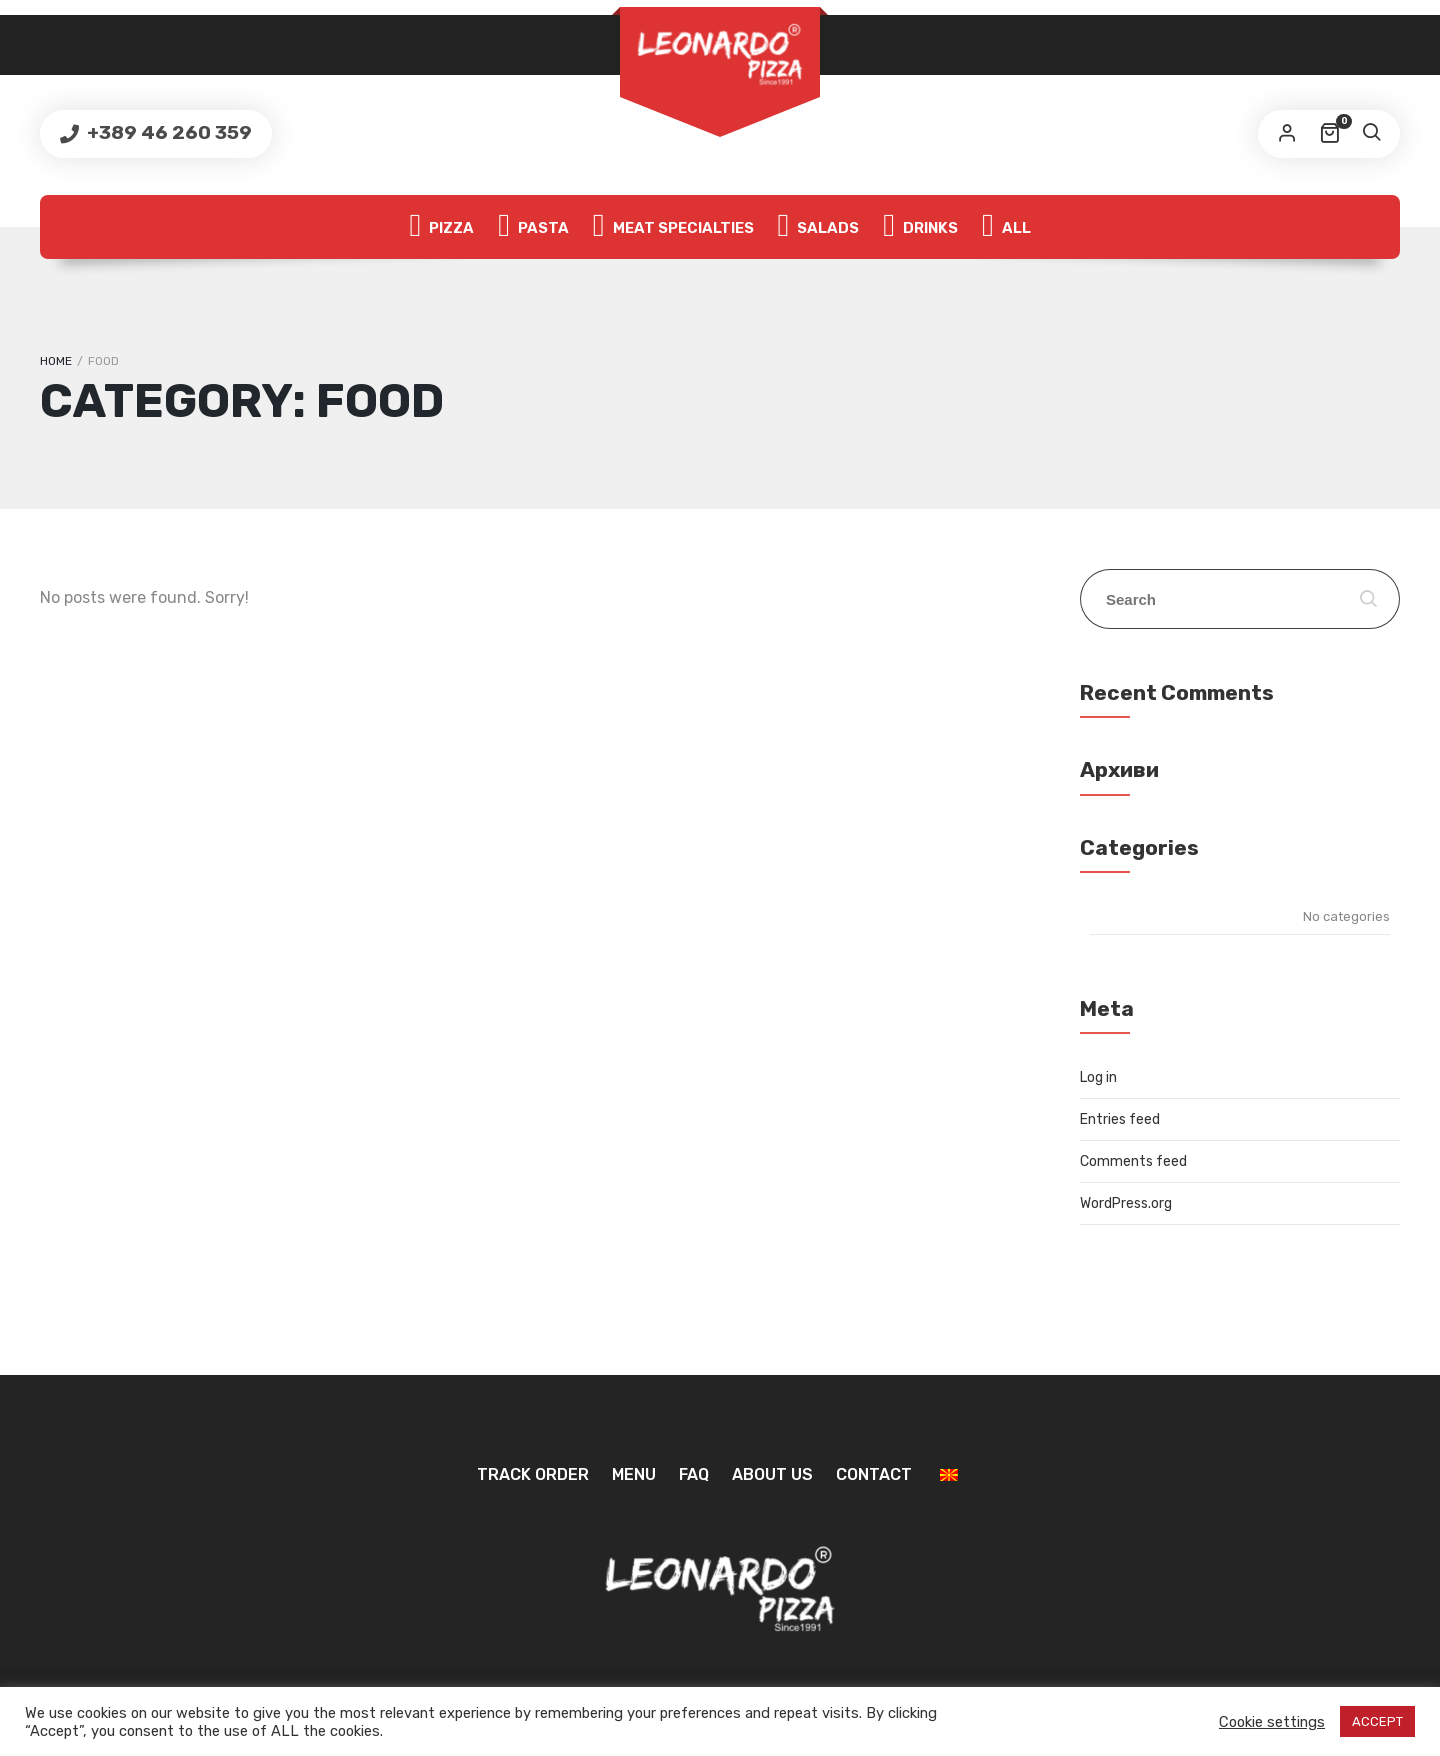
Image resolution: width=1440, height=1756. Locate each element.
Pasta (533, 227)
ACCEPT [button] (1377, 1721)
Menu (634, 1474)
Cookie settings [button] (1272, 1722)
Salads (819, 227)
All (1006, 227)
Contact (874, 1474)
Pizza (441, 227)
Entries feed (1120, 1119)
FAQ (694, 1474)
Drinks (920, 227)
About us (772, 1474)
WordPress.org (1126, 1203)
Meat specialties (673, 227)
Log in (1098, 1077)
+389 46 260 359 (167, 132)
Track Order (533, 1474)
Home (56, 361)
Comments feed (1133, 1161)
